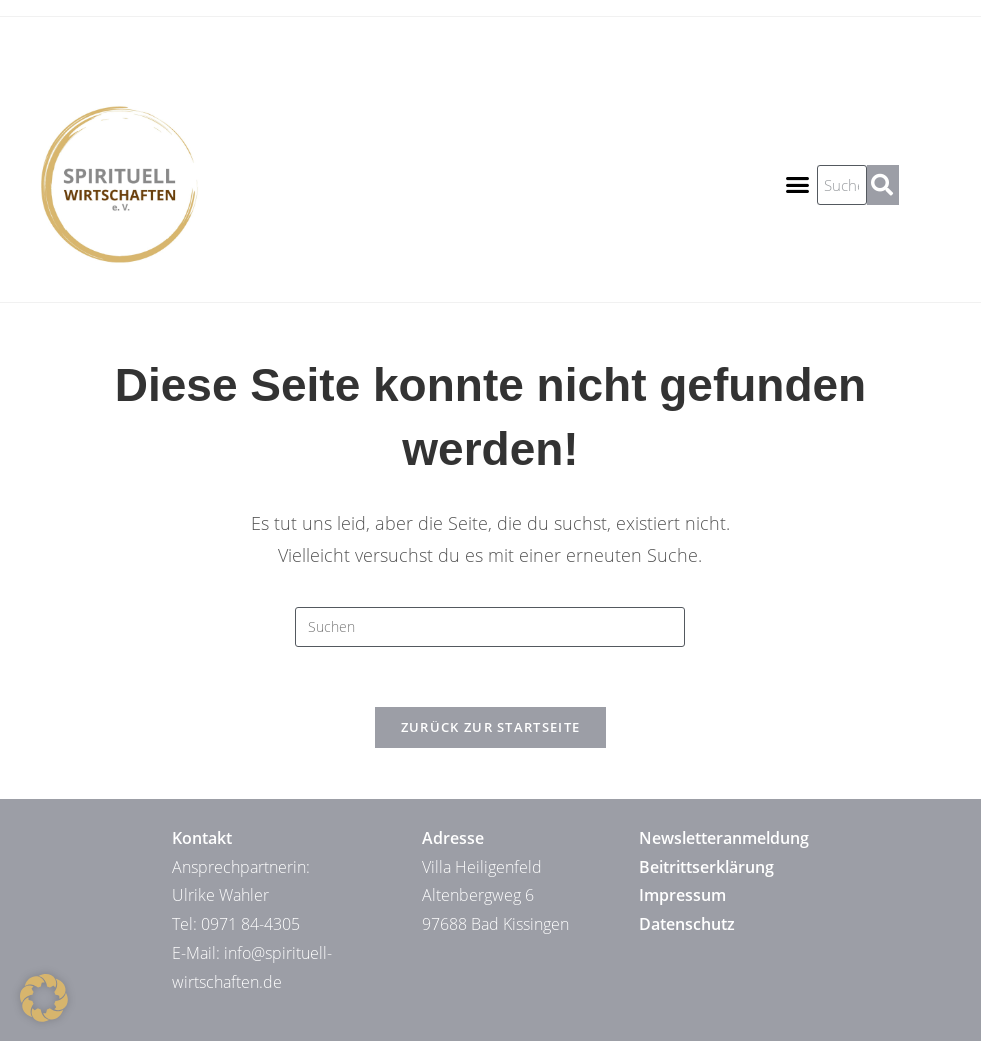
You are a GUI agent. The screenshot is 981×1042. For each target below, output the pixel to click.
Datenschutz (687, 925)
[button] (798, 185)
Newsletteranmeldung (724, 839)
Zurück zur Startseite (490, 728)
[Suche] (883, 185)
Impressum (682, 896)
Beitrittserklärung (706, 867)
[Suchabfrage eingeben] (490, 627)
